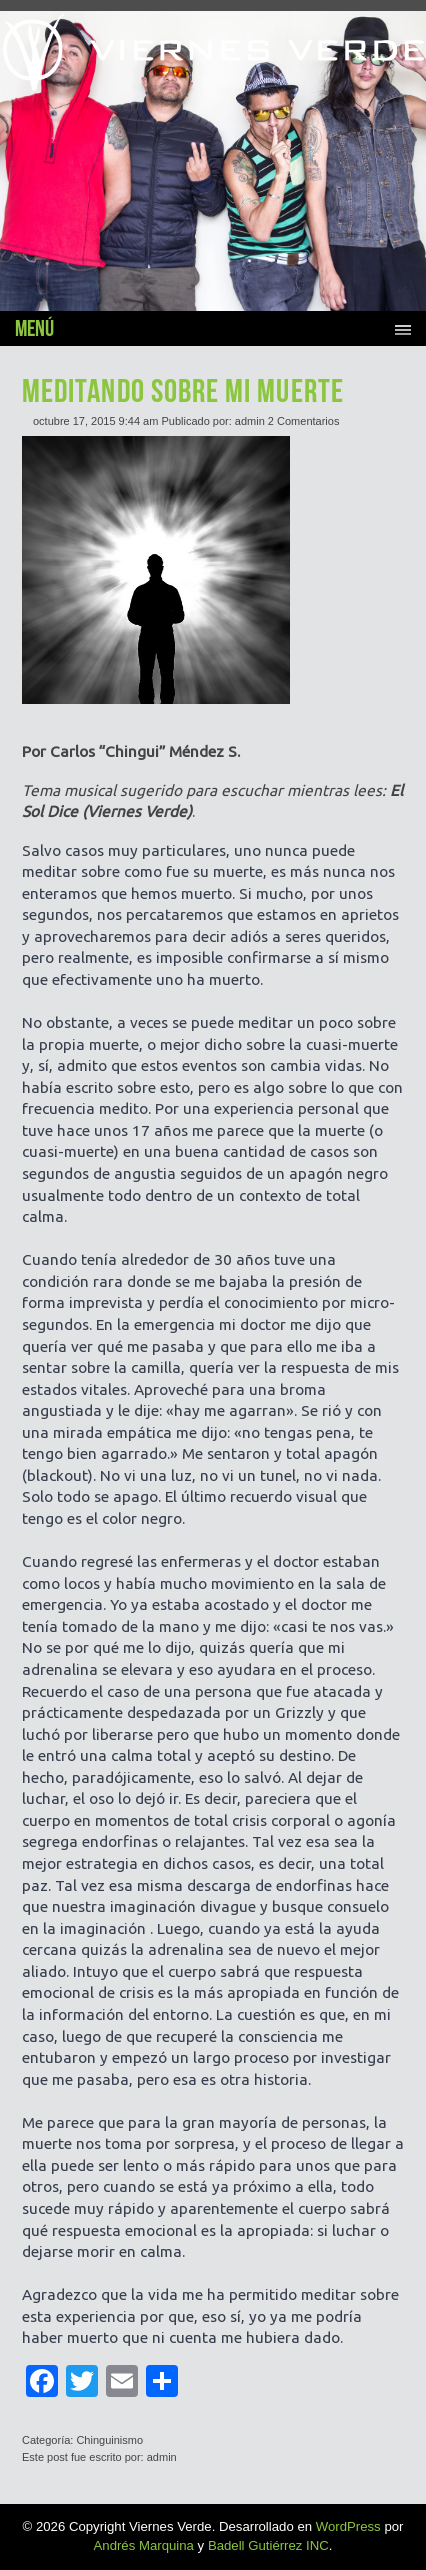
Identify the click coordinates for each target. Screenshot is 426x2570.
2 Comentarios (304, 421)
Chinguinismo (109, 2440)
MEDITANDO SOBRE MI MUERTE (183, 390)
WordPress (348, 2526)
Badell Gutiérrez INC (268, 2545)
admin (250, 421)
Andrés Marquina (144, 2545)
